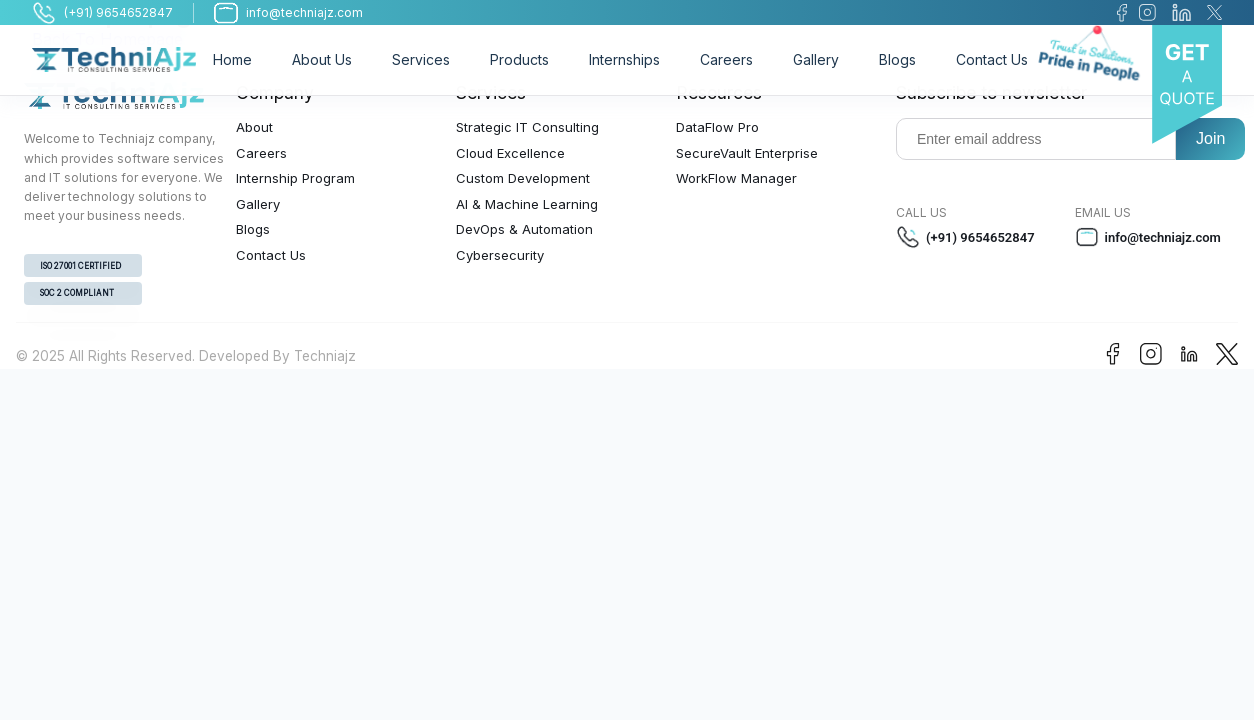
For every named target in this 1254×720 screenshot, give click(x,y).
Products (519, 59)
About (254, 127)
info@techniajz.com (1148, 237)
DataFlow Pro (717, 127)
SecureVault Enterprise (747, 153)
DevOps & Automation (524, 229)
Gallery (816, 59)
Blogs (897, 59)
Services (421, 59)
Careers (726, 59)
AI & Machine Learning (527, 204)
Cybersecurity (500, 255)
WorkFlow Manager (736, 178)
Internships (624, 59)
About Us (322, 59)
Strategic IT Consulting (527, 127)
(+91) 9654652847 (965, 237)
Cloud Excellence (510, 153)
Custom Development (523, 178)
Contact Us (992, 59)
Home (232, 59)
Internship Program (295, 178)
